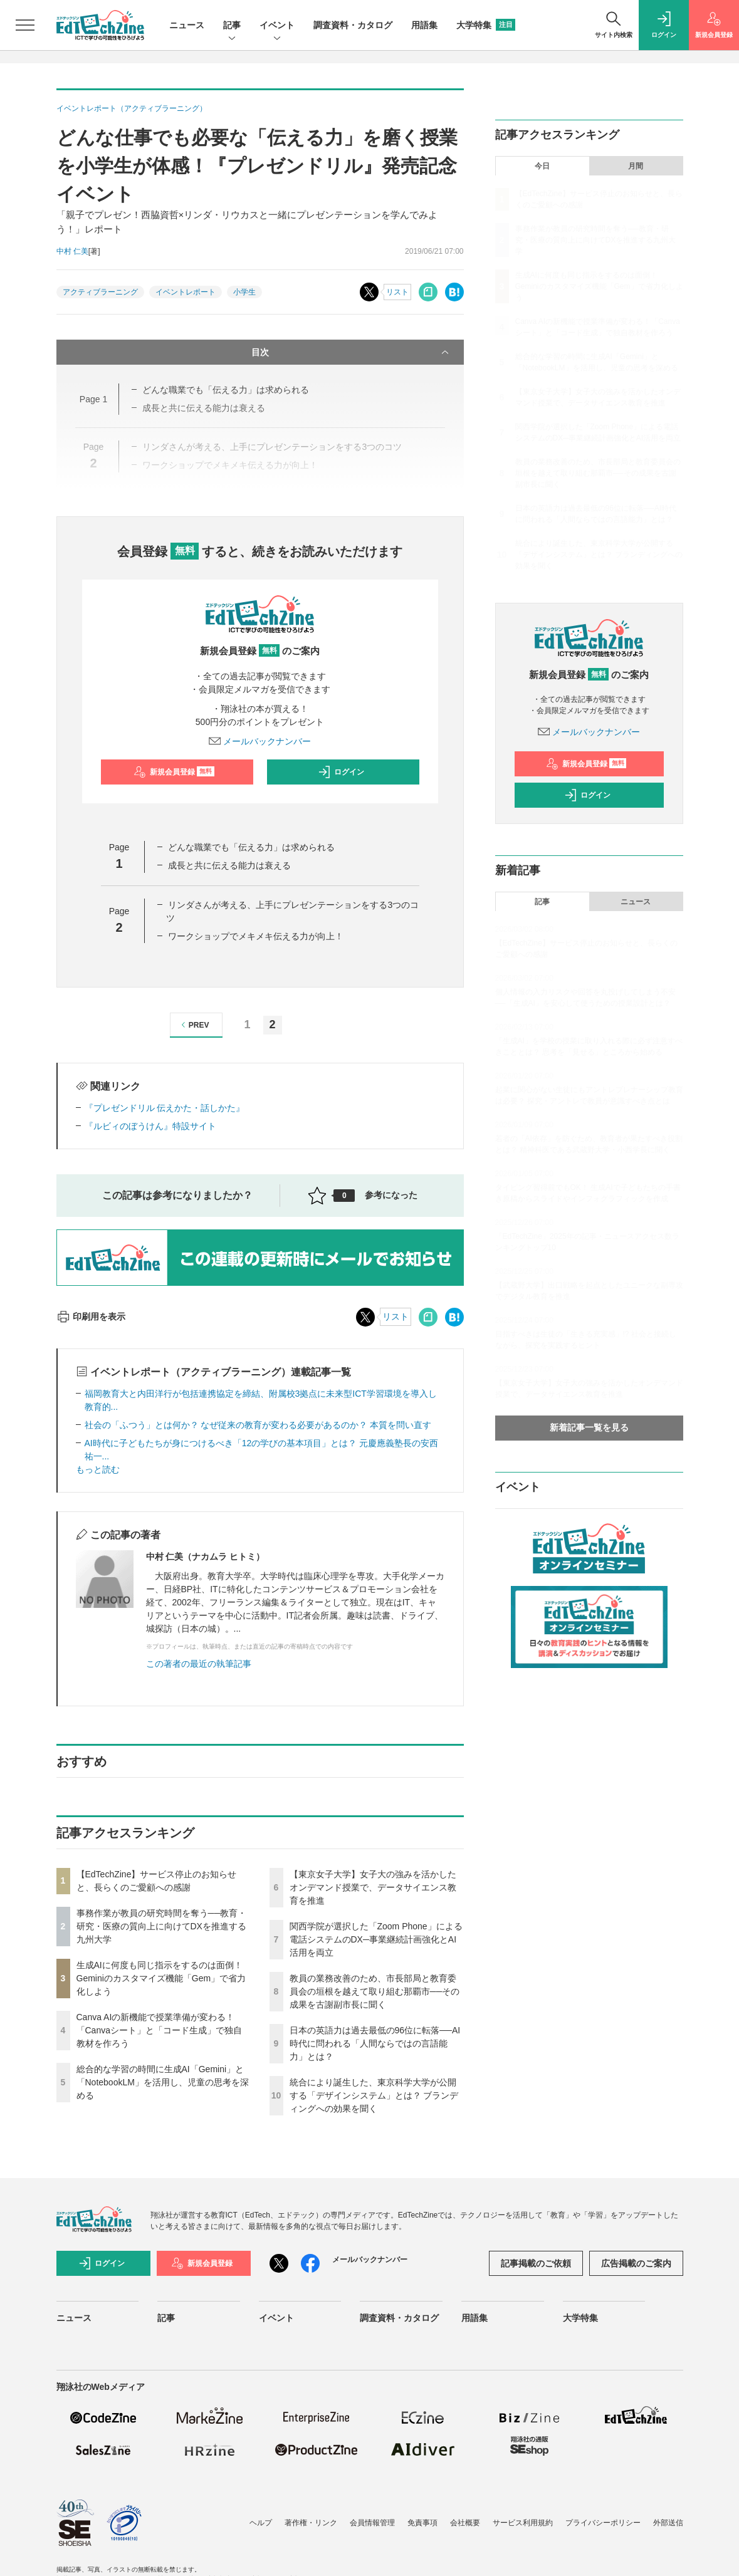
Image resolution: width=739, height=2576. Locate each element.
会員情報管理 (372, 2522)
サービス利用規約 (523, 2522)
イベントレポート (185, 292)
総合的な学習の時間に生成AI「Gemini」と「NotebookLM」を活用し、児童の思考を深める (162, 2082)
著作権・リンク (311, 2522)
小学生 (244, 292)
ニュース (186, 25)
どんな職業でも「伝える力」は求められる (251, 847)
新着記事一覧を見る (589, 1427)
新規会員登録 (174, 772)
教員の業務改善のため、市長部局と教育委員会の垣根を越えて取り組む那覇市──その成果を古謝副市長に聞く (375, 1991)
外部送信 (668, 2522)
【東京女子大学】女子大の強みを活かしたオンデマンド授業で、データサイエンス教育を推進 (373, 1887)
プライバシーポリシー (603, 2522)
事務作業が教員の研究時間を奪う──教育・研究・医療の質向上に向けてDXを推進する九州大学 (161, 1926)
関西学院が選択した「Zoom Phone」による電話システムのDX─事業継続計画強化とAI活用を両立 (376, 1939)
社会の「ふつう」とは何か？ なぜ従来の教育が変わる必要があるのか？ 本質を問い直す (258, 1425)
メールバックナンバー (260, 741)
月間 (635, 166)
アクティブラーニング (100, 292)
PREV (193, 1024)
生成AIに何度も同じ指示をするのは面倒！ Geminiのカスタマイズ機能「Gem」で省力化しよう (161, 1978)
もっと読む (98, 1469)
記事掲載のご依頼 (536, 2263)
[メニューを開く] (25, 25)
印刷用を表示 (91, 1316)
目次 (351, 352)
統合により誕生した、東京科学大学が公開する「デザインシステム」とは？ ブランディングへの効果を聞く (374, 2095)
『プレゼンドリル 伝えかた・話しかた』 (165, 1108)
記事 (232, 26)
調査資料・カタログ (352, 25)
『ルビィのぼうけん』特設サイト (150, 1126)
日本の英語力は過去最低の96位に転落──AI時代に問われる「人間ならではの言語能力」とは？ (375, 2043)
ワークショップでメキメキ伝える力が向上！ (255, 936)
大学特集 (485, 25)
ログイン (341, 772)
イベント (277, 26)
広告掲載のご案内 (636, 2263)
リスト (397, 292)
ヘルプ (260, 2522)
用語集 (424, 25)
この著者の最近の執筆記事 (198, 1664)
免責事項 (422, 2522)
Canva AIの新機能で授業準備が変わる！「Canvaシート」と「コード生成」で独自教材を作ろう (159, 2030)
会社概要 (465, 2522)
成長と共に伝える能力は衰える (229, 865)
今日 (542, 166)
